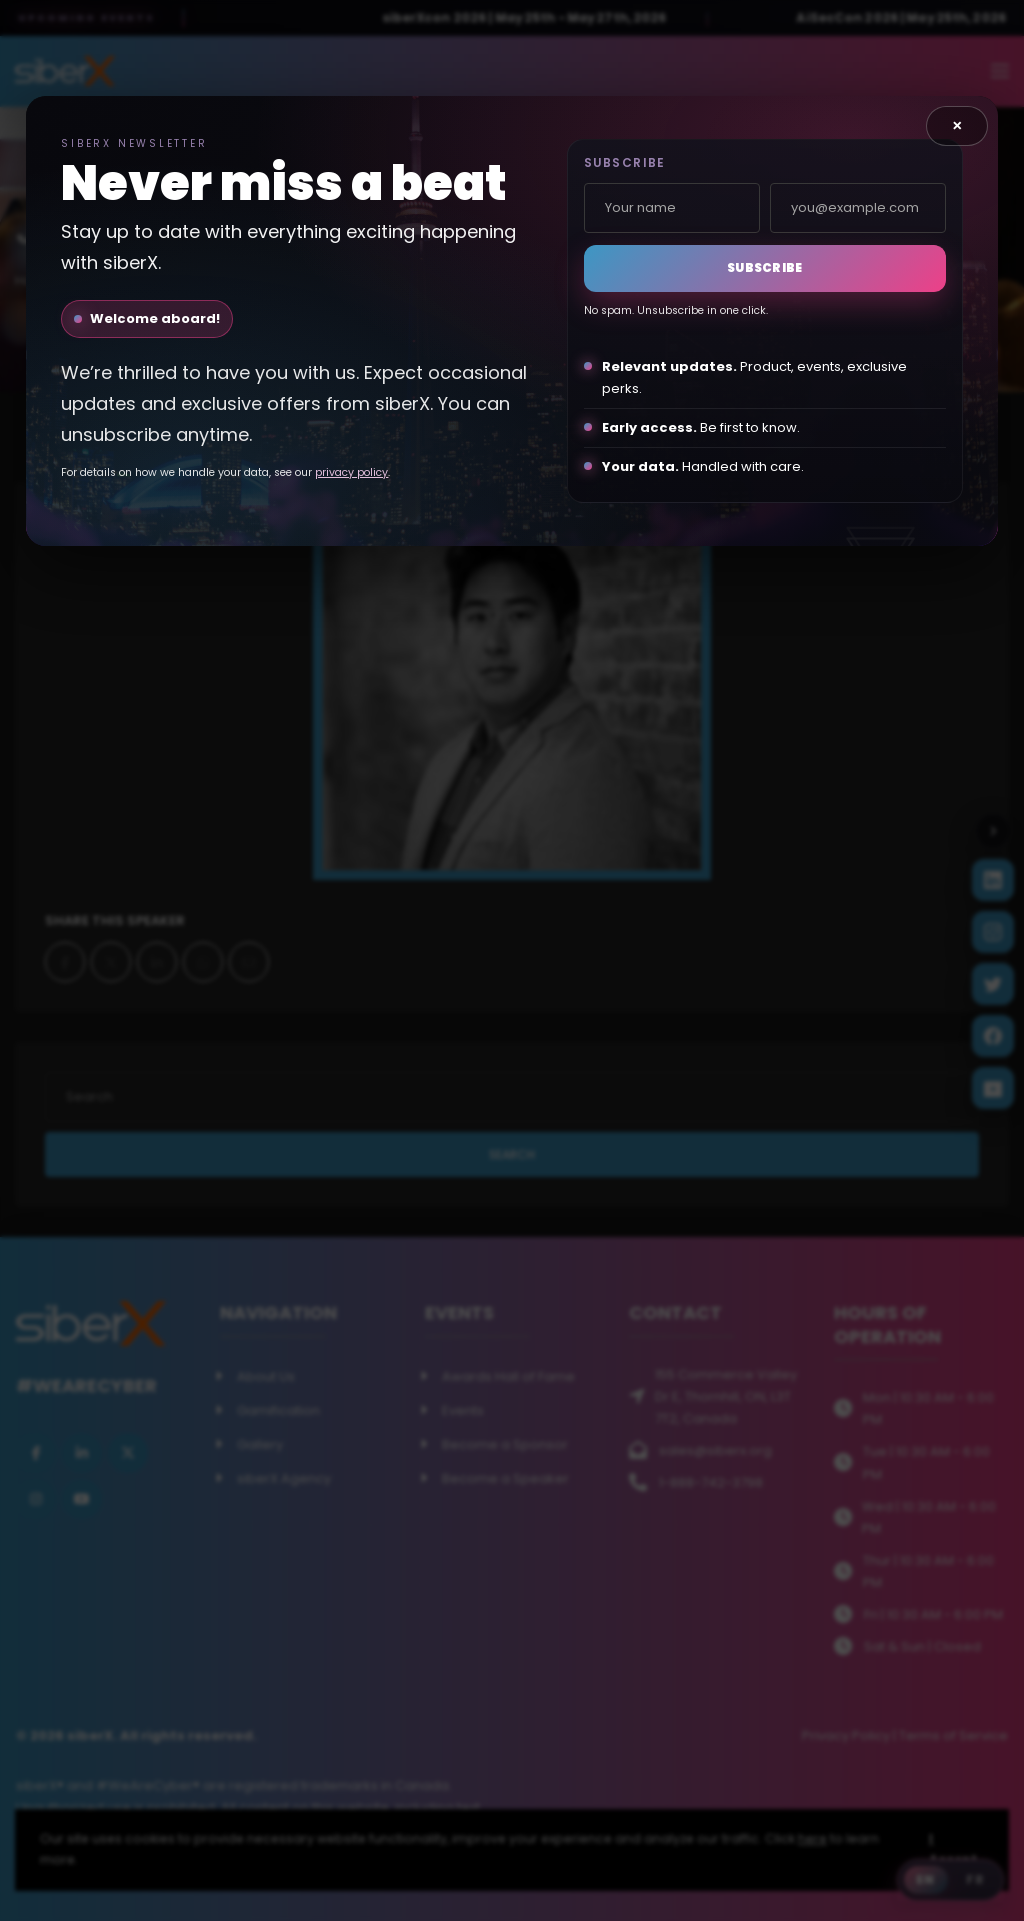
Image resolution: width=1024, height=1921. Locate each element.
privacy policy (351, 472)
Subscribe (764, 267)
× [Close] (957, 125)
